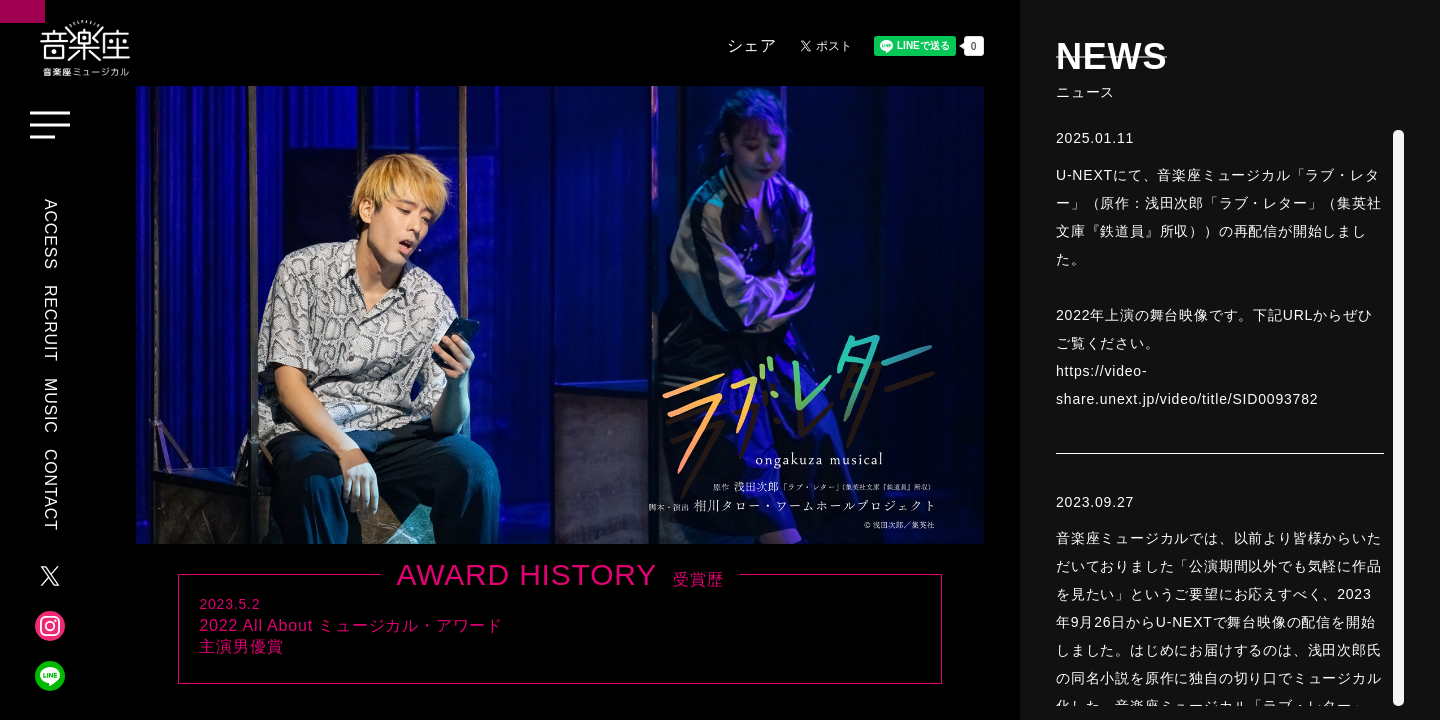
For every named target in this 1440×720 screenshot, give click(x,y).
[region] (1230, 418)
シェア (752, 45)
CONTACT (50, 490)
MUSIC (50, 406)
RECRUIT (50, 323)
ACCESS (50, 234)
